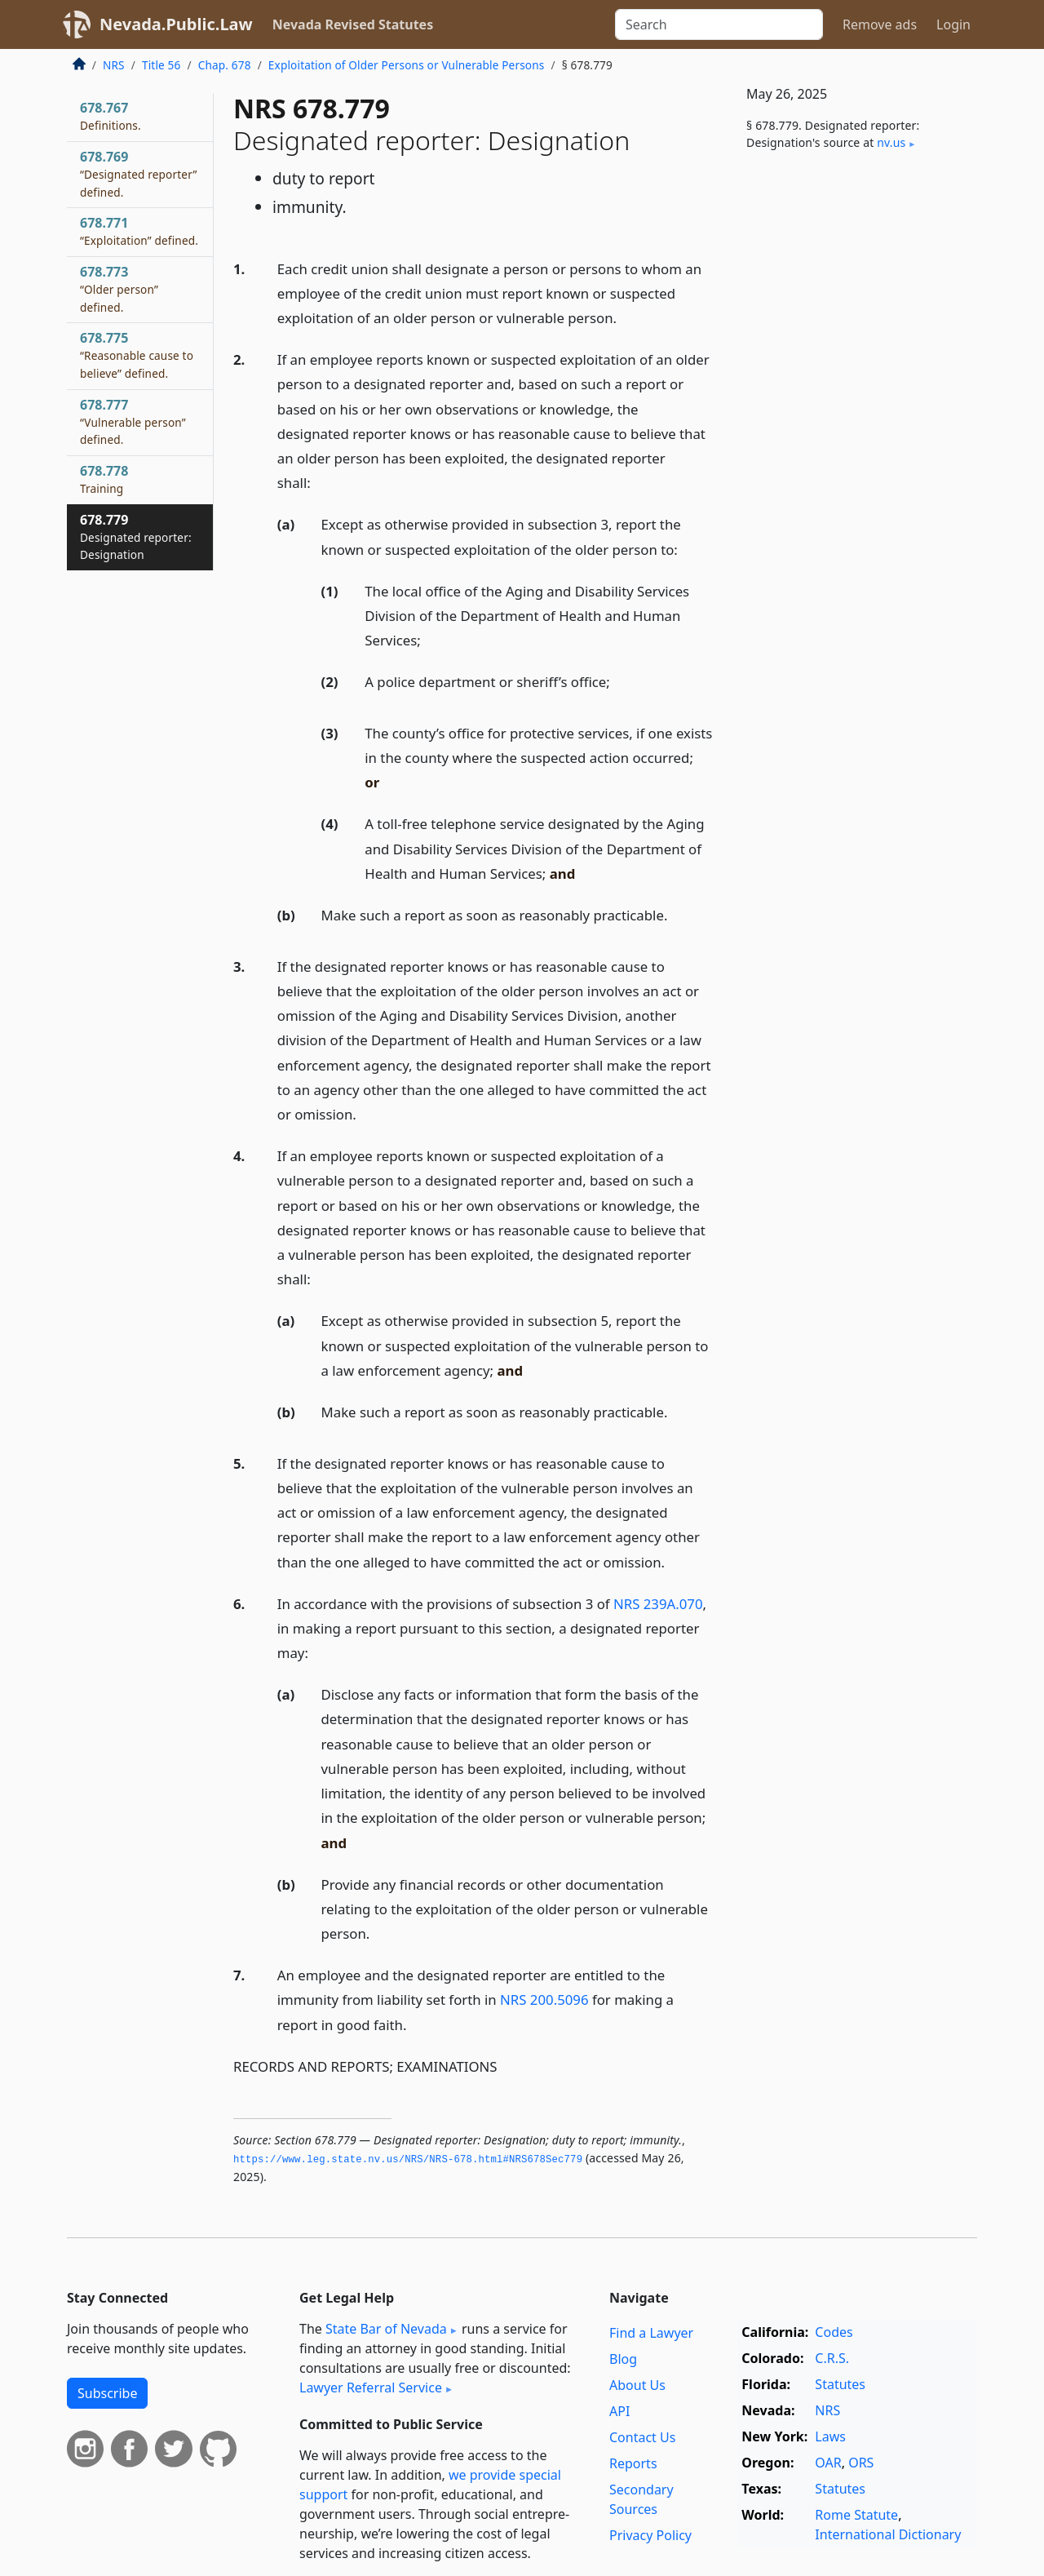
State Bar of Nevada (386, 2329)
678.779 (136, 537)
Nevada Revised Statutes (353, 24)
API (619, 2411)
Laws (830, 2436)
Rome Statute (856, 2515)
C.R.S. (832, 2358)
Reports (633, 2463)
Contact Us (642, 2437)
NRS (114, 65)
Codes (833, 2332)
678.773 (119, 289)
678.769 (138, 174)
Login (953, 24)
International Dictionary (888, 2534)
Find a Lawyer (651, 2333)
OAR (828, 2463)
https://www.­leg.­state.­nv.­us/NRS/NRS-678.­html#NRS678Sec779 (407, 2160)
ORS (861, 2463)
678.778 (104, 479)
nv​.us (891, 142)
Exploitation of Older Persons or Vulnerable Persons (406, 65)
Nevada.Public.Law (176, 24)
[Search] (719, 24)
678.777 (133, 422)
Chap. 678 (224, 65)
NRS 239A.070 (658, 1603)
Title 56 (161, 65)
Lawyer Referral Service (370, 2387)
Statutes (840, 2384)
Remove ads (880, 24)
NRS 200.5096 (544, 1999)
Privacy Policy (650, 2535)
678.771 (139, 231)
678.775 (136, 355)
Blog (623, 2359)
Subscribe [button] (107, 2393)
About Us (637, 2385)
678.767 (110, 116)
